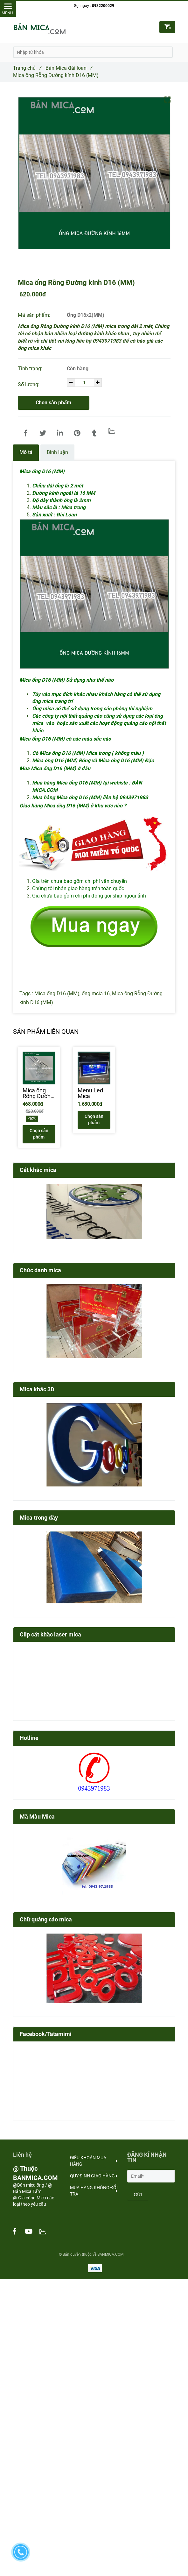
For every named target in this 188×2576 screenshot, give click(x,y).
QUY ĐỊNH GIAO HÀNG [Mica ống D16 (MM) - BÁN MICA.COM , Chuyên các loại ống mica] (94, 2175)
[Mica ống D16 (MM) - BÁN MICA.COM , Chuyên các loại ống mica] (25, 433)
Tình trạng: (31, 368)
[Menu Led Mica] (94, 1093)
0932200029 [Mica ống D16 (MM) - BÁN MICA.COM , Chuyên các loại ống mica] (103, 6)
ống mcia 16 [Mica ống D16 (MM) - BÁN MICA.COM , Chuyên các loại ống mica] (96, 993)
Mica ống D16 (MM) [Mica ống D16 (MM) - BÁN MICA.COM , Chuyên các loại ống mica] (57, 993)
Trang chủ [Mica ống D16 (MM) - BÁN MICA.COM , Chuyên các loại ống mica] (27, 68)
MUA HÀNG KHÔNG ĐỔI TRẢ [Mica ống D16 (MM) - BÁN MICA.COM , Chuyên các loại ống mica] (94, 2190)
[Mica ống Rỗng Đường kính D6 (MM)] (39, 1093)
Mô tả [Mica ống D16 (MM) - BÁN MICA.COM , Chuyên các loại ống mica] (25, 452)
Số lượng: (29, 384)
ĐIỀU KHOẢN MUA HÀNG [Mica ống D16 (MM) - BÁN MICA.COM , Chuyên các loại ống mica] (94, 2161)
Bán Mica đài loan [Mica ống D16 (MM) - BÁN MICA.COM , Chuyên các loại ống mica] (68, 68)
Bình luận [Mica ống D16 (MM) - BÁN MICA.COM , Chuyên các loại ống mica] (57, 452)
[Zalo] (111, 431)
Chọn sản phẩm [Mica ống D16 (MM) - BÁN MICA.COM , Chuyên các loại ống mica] (53, 403)
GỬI (138, 2194)
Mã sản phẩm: (35, 315)
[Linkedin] (60, 433)
